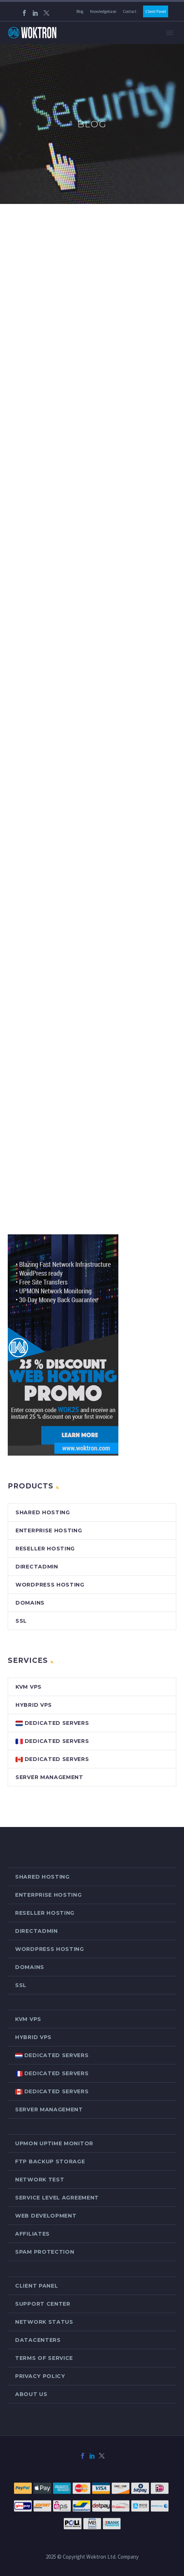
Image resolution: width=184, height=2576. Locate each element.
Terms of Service (44, 2358)
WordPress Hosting (49, 1584)
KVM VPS (28, 1687)
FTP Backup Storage (50, 2161)
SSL (21, 1621)
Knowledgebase (103, 11)
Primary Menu (169, 33)
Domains (30, 1602)
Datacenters (38, 2340)
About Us (31, 2394)
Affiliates (32, 2233)
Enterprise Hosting (48, 1530)
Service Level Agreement (57, 2197)
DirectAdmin (36, 1566)
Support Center (42, 2304)
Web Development (46, 2215)
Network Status (44, 2322)
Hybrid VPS (33, 1705)
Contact (129, 11)
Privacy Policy (40, 2376)
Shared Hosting (42, 1512)
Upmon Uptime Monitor (54, 2143)
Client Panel (155, 11)
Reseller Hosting (45, 1548)
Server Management (49, 1777)
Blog (79, 11)
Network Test (39, 2179)
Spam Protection (44, 2252)
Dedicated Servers (52, 1723)
